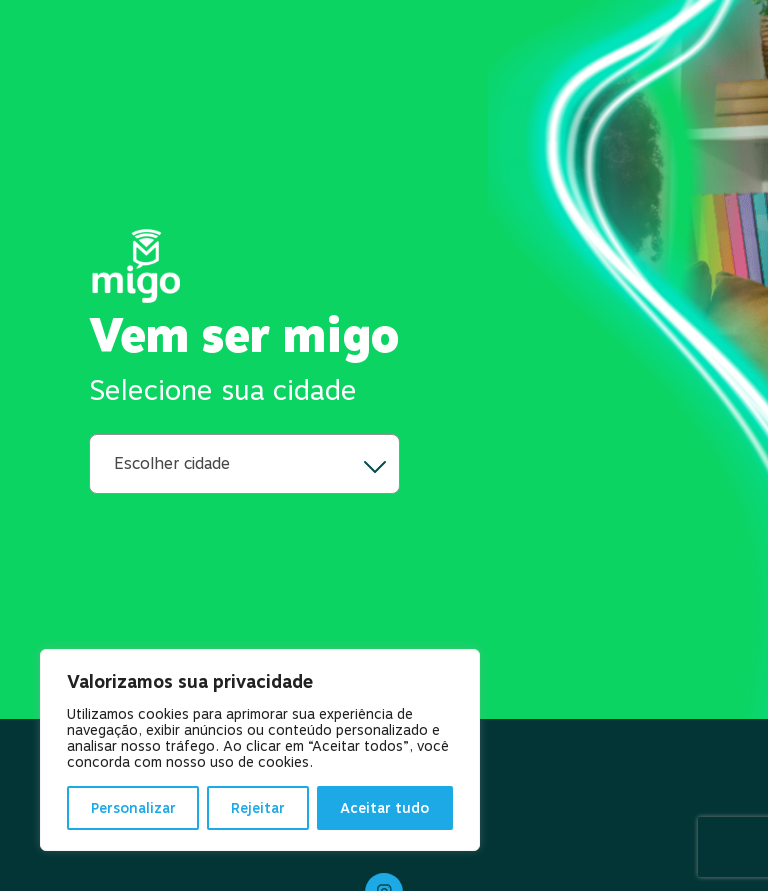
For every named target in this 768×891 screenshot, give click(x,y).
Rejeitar (258, 808)
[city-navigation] (244, 464)
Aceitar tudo (384, 808)
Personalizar (133, 808)
